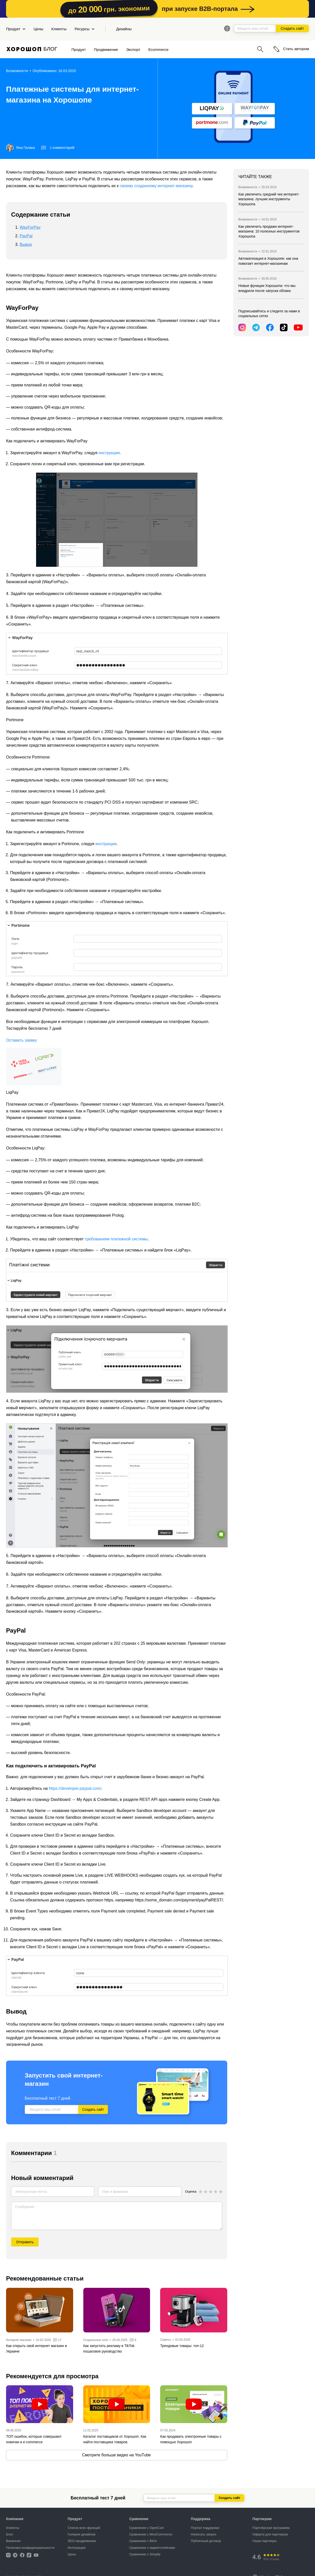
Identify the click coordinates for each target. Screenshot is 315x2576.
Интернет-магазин (19, 2340)
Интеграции (76, 2548)
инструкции (109, 453)
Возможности (17, 71)
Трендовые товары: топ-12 (182, 2346)
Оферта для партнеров (270, 2534)
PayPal (26, 236)
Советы (165, 2339)
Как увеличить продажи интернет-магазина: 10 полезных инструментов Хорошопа (269, 231)
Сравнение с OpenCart (146, 2528)
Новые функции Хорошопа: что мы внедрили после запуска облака (266, 288)
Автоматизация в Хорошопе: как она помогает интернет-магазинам (268, 261)
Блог (9, 2534)
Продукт (15, 29)
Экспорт (133, 49)
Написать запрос (204, 2534)
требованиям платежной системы (116, 1239)
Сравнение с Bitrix (143, 2541)
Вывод (26, 244)
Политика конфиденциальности (30, 2548)
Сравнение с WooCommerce (150, 2534)
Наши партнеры (264, 2541)
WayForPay (30, 227)
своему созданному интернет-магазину (156, 186)
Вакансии (13, 2541)
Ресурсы (85, 29)
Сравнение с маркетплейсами (152, 2548)
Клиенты (59, 29)
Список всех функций (84, 2528)
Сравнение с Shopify (144, 2554)
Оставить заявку (21, 1040)
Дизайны (124, 29)
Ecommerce (158, 49)
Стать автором (291, 49)
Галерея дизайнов (81, 2534)
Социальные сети (95, 2340)
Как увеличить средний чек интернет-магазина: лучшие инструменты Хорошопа (269, 199)
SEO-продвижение (82, 2541)
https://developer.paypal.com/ (75, 1788)
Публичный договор (206, 2541)
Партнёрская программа (271, 2528)
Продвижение (106, 49)
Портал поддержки (205, 2528)
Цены (38, 29)
